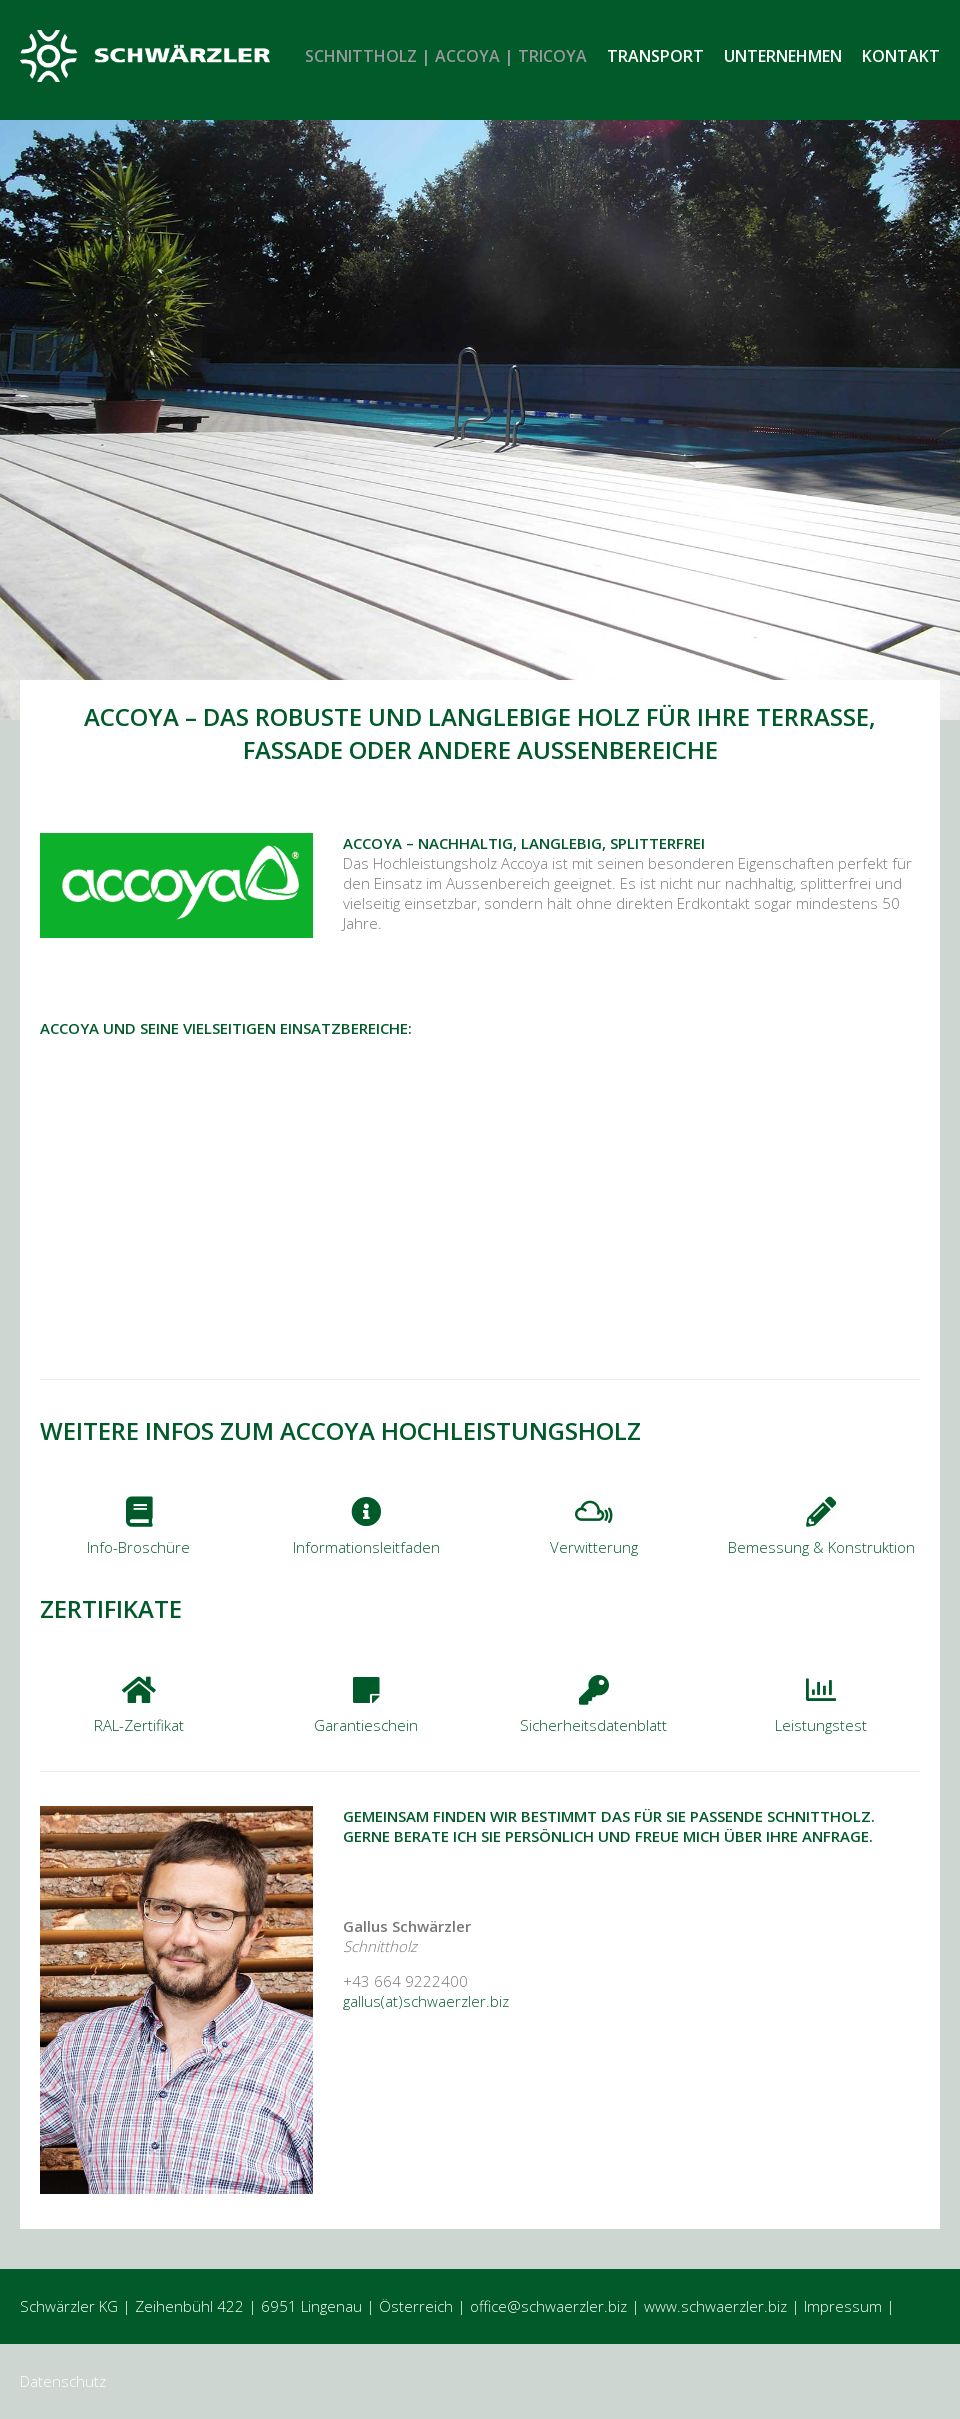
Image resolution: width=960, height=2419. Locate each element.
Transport (655, 56)
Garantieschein (366, 1725)
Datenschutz (63, 2381)
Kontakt (901, 56)
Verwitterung (594, 1547)
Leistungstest (821, 1725)
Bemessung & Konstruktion (821, 1547)
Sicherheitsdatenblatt (593, 1725)
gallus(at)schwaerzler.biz (426, 2001)
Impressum (843, 2306)
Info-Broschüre (138, 1547)
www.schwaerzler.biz (715, 2306)
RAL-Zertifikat (139, 1725)
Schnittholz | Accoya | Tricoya (446, 56)
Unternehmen (783, 56)
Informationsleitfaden (366, 1547)
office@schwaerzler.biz (548, 2306)
